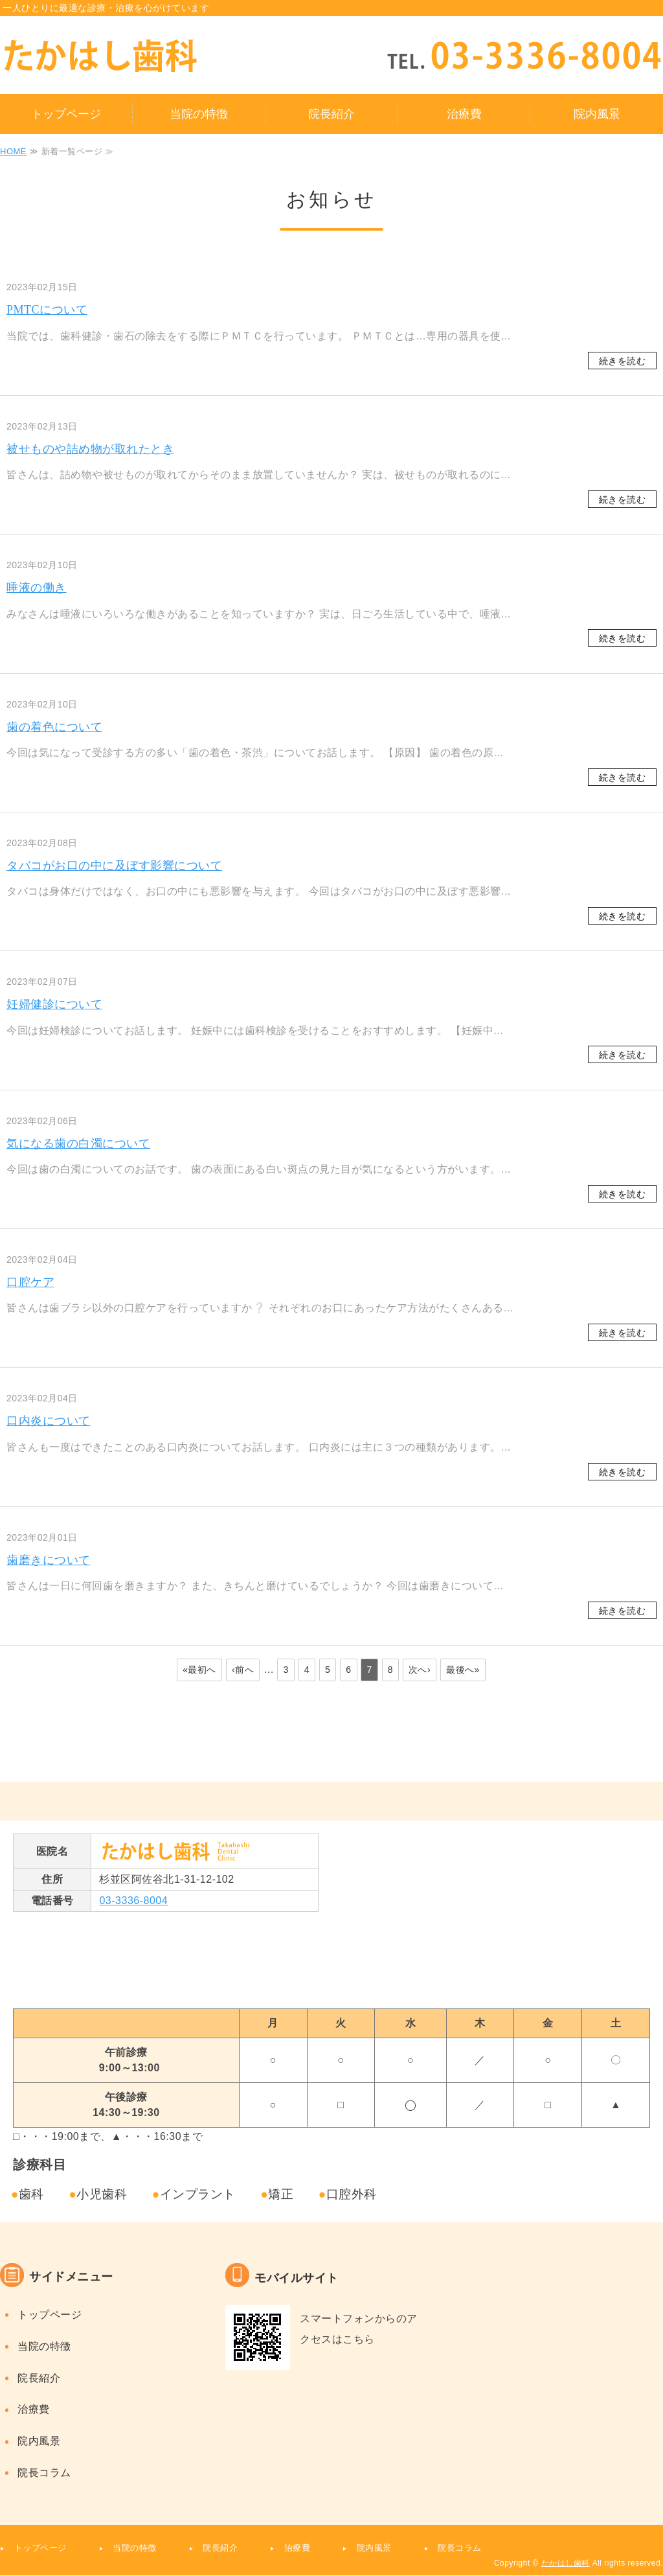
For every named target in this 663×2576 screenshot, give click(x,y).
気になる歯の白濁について (78, 1143)
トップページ (66, 114)
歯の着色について (54, 726)
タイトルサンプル (139, 56)
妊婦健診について (54, 1004)
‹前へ (243, 1669)
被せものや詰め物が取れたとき (90, 449)
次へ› (420, 1669)
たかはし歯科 (565, 2563)
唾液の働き (36, 587)
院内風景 (597, 114)
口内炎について (48, 1420)
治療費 (464, 114)
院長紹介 (331, 114)
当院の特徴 (199, 114)
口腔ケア (30, 1282)
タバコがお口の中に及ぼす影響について (114, 865)
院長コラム (44, 2472)
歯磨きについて (48, 1560)
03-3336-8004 (133, 1900)
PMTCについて (46, 309)
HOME (13, 151)
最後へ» (463, 1669)
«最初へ (199, 1669)
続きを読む (622, 361)
